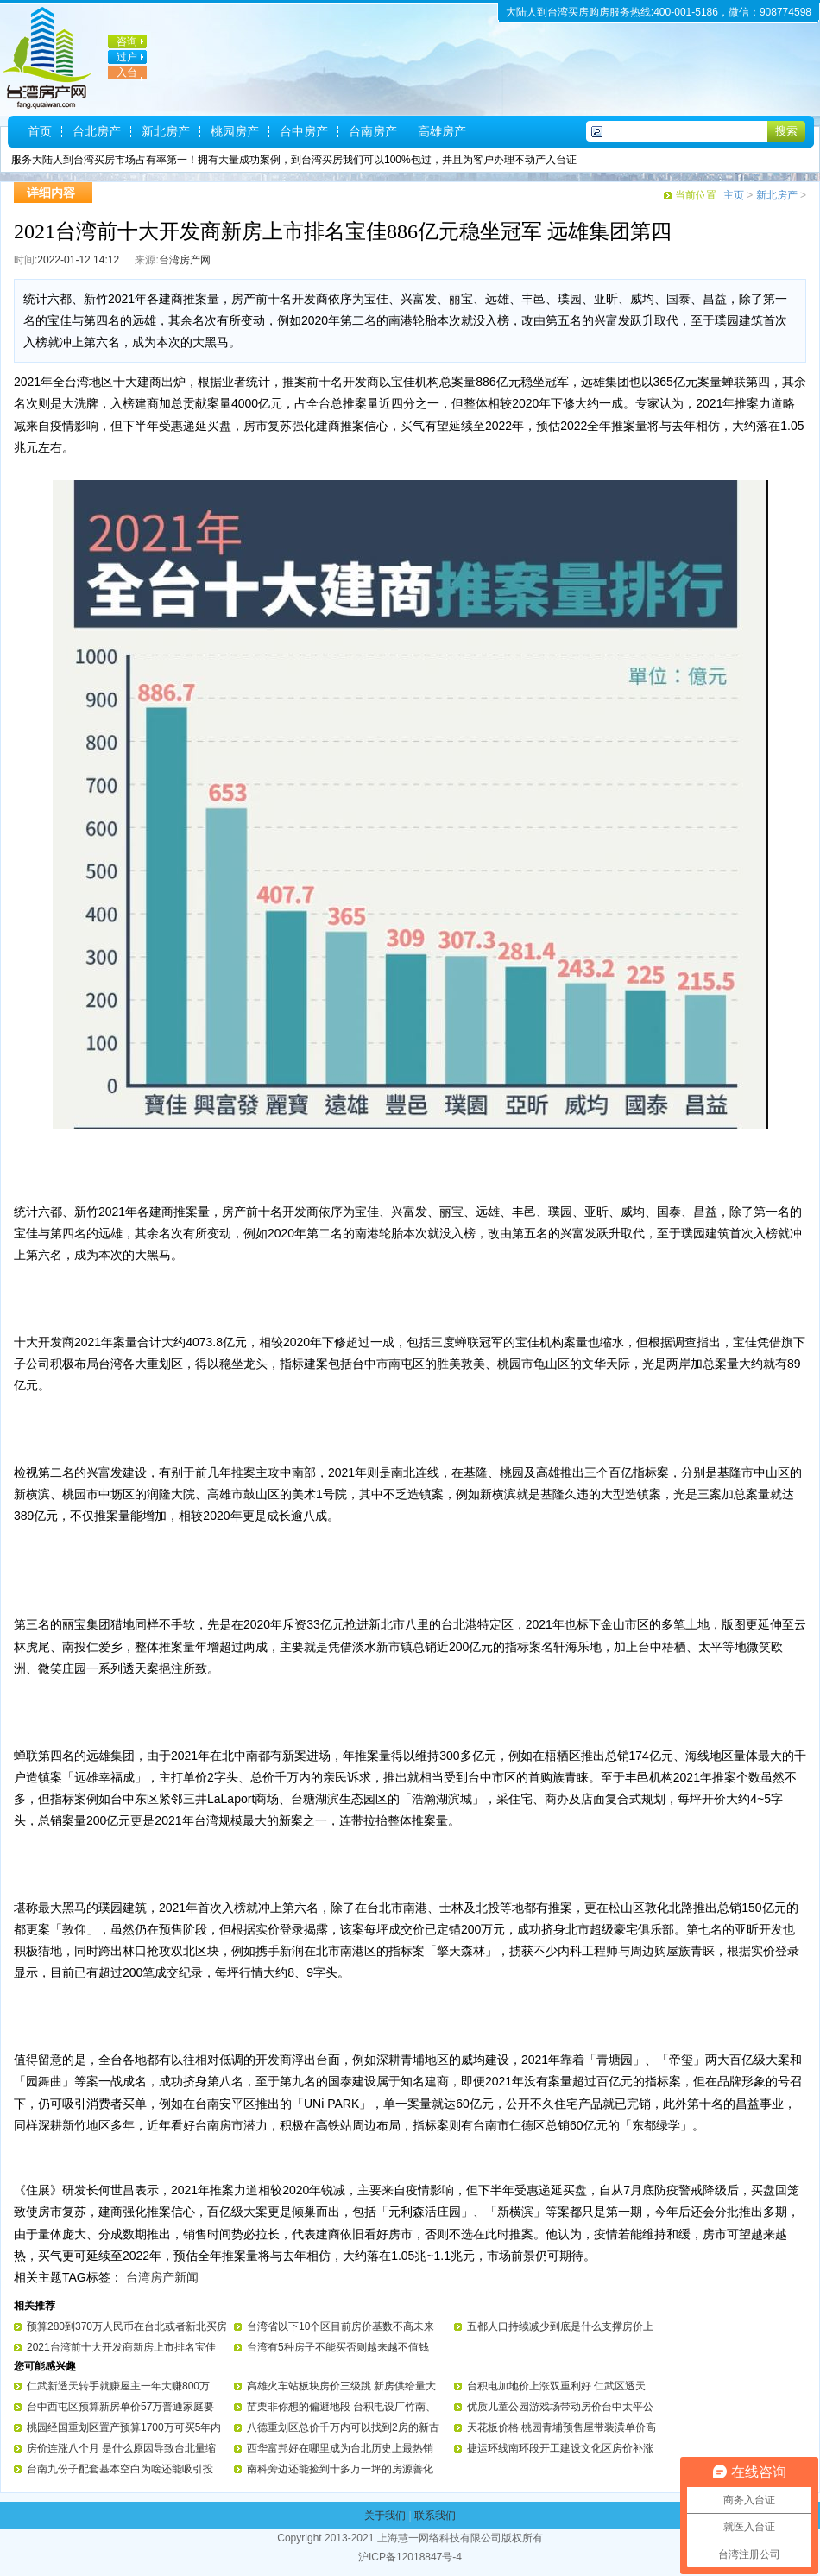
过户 (127, 57)
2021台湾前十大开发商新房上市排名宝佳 (121, 2347)
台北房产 (97, 131)
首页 (40, 131)
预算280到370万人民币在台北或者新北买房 (127, 2326)
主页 (733, 195)
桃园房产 (235, 131)
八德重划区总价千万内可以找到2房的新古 (343, 2427)
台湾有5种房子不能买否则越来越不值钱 (338, 2347)
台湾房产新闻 (162, 2277)
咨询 (127, 41)
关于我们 (385, 2516)
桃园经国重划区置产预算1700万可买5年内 (124, 2427)
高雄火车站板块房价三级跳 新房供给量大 (341, 2386)
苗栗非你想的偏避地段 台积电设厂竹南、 (341, 2407)
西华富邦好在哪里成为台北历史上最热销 (340, 2448)
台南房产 (373, 131)
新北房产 (166, 131)
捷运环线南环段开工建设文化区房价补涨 (560, 2448)
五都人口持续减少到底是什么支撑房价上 (560, 2326)
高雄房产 (442, 131)
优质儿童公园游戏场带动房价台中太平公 (560, 2407)
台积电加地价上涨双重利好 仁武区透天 (556, 2386)
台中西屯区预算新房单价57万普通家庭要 (120, 2407)
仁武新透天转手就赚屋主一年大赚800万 (118, 2386)
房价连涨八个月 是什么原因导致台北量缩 (121, 2448)
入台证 (122, 79)
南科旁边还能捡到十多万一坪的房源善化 (340, 2469)
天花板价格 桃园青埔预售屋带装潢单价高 (561, 2427)
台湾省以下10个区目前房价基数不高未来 (340, 2326)
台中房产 (304, 131)
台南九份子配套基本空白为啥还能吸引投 (120, 2469)
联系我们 (435, 2516)
